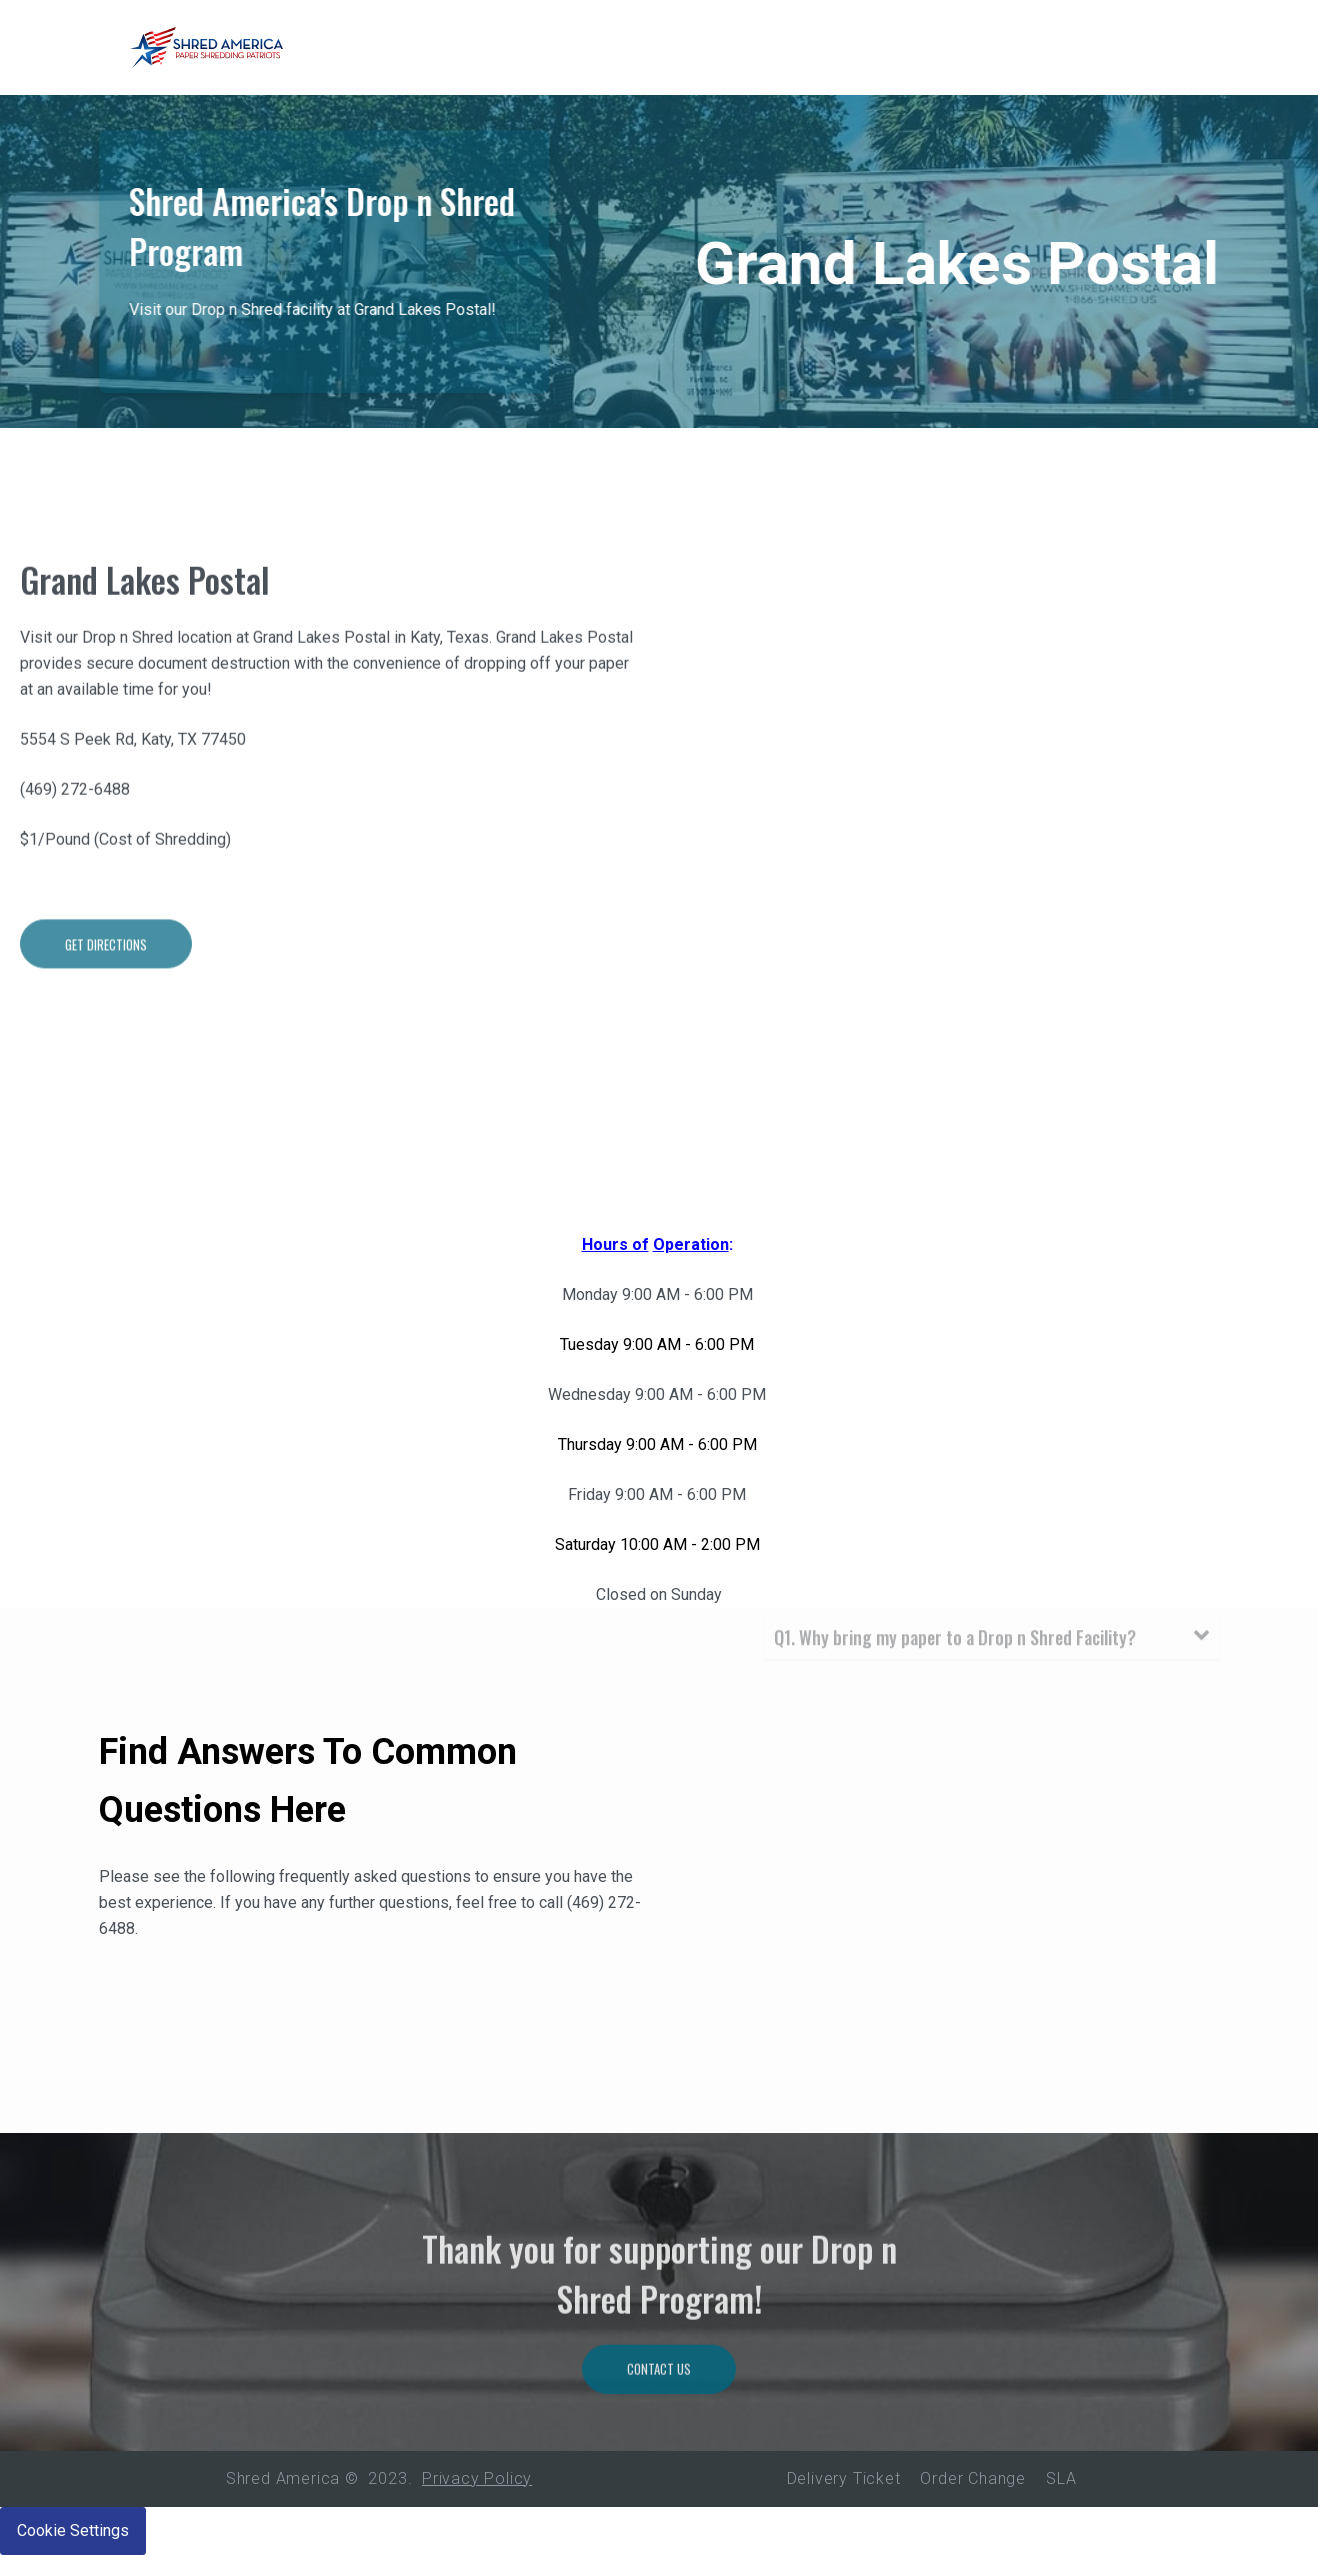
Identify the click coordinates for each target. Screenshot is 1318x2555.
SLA (1061, 2478)
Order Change (973, 2478)
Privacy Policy (477, 2478)
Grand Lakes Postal (145, 615)
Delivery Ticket (844, 2478)
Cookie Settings (73, 2530)
